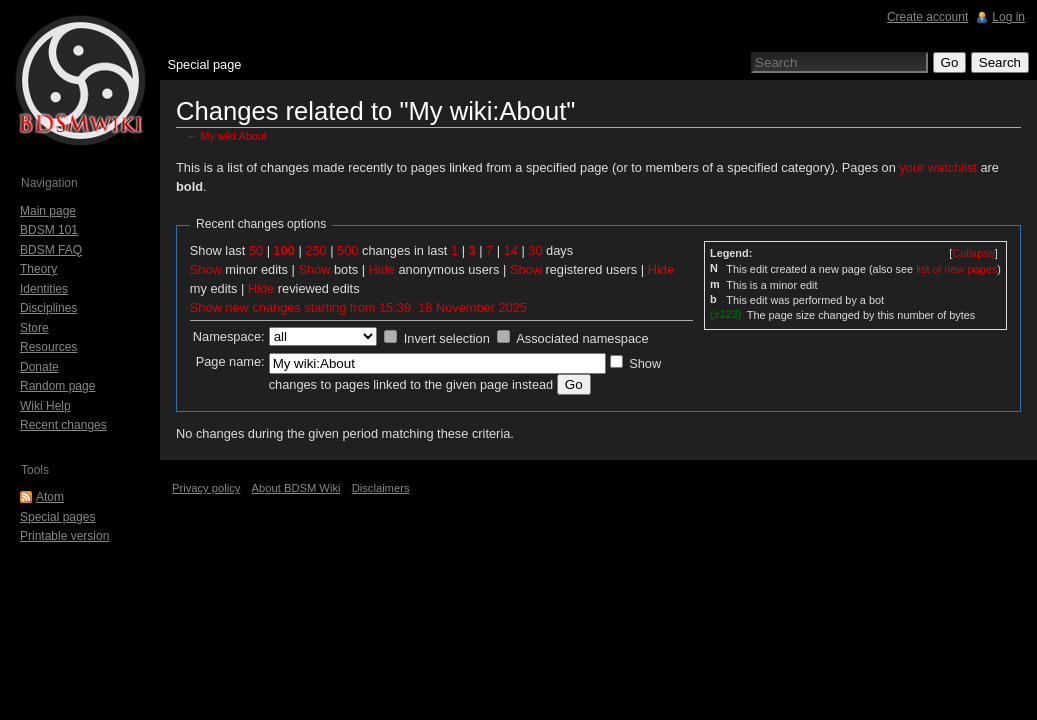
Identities (44, 289)
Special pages (57, 517)
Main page (48, 211)
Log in (1008, 17)
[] (973, 253)
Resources (48, 347)
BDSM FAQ (51, 250)
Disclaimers (381, 488)
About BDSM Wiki (296, 488)
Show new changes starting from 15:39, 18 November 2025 (358, 307)
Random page (57, 386)
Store (34, 328)
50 (256, 250)
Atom (50, 497)
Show (206, 269)
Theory (38, 269)
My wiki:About (234, 136)
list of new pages (956, 269)
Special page (204, 64)
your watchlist (938, 167)
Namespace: (229, 336)
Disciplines (48, 308)
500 (347, 250)
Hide (382, 269)
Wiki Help (45, 406)
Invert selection (447, 338)
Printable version (64, 536)
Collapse (973, 253)
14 (511, 250)
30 (535, 250)
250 (315, 250)
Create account (927, 17)
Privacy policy (206, 488)
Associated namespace (582, 338)
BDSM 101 (49, 230)
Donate (39, 367)
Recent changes (63, 425)
